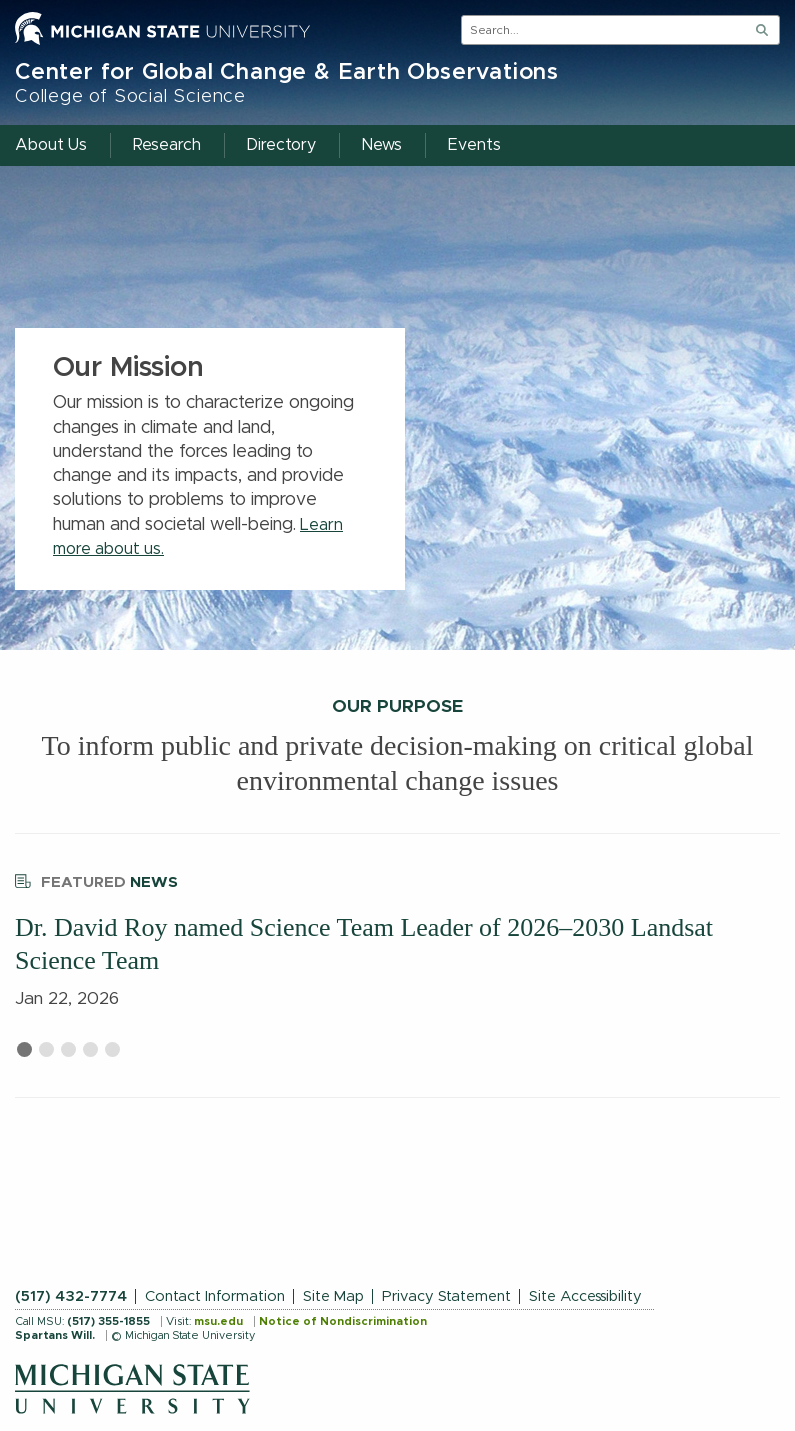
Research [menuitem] (167, 145)
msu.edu (218, 1321)
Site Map (333, 1296)
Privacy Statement (446, 1296)
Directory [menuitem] (281, 145)
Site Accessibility (585, 1296)
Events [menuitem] (474, 145)
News (96, 879)
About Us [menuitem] (51, 145)
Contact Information (215, 1296)
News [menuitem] (382, 145)
